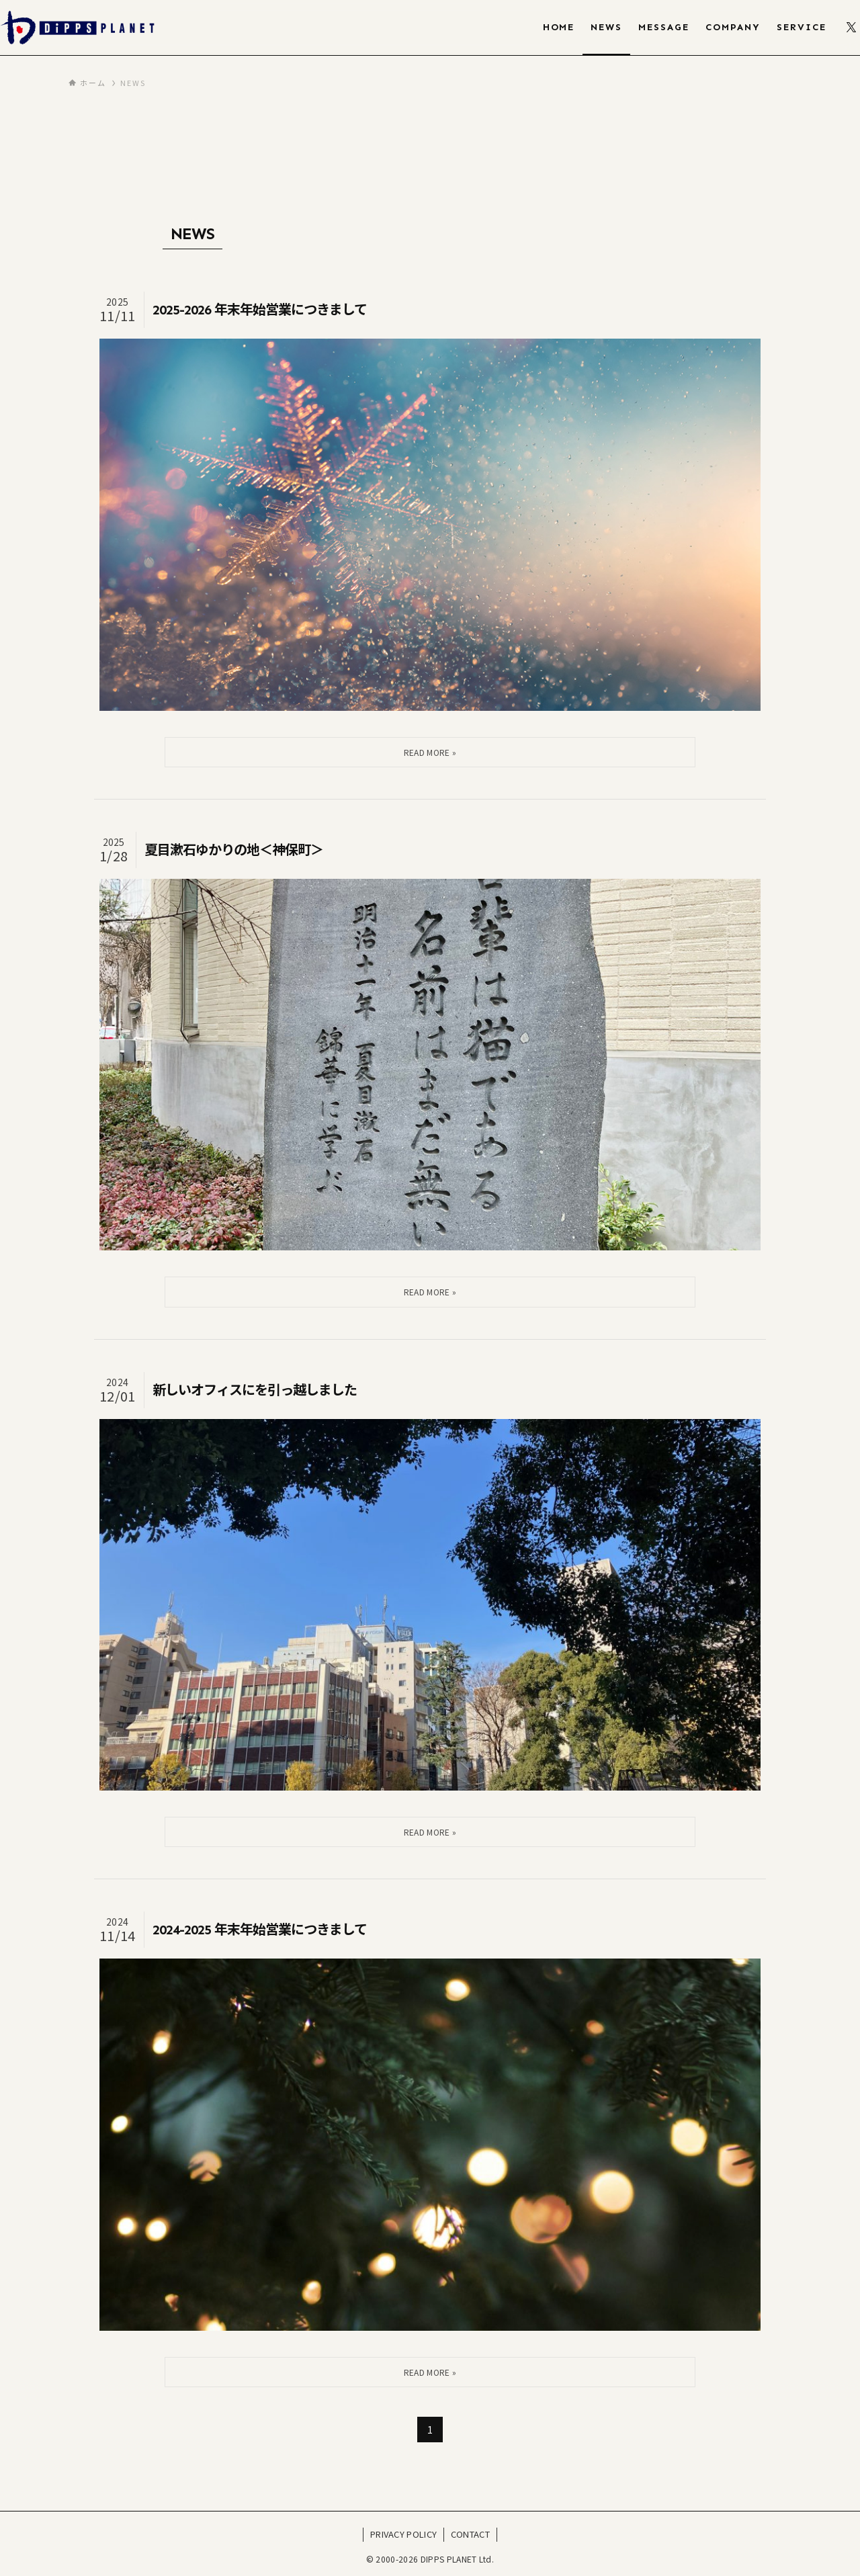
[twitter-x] (851, 27)
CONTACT (470, 2534)
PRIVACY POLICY (403, 2534)
